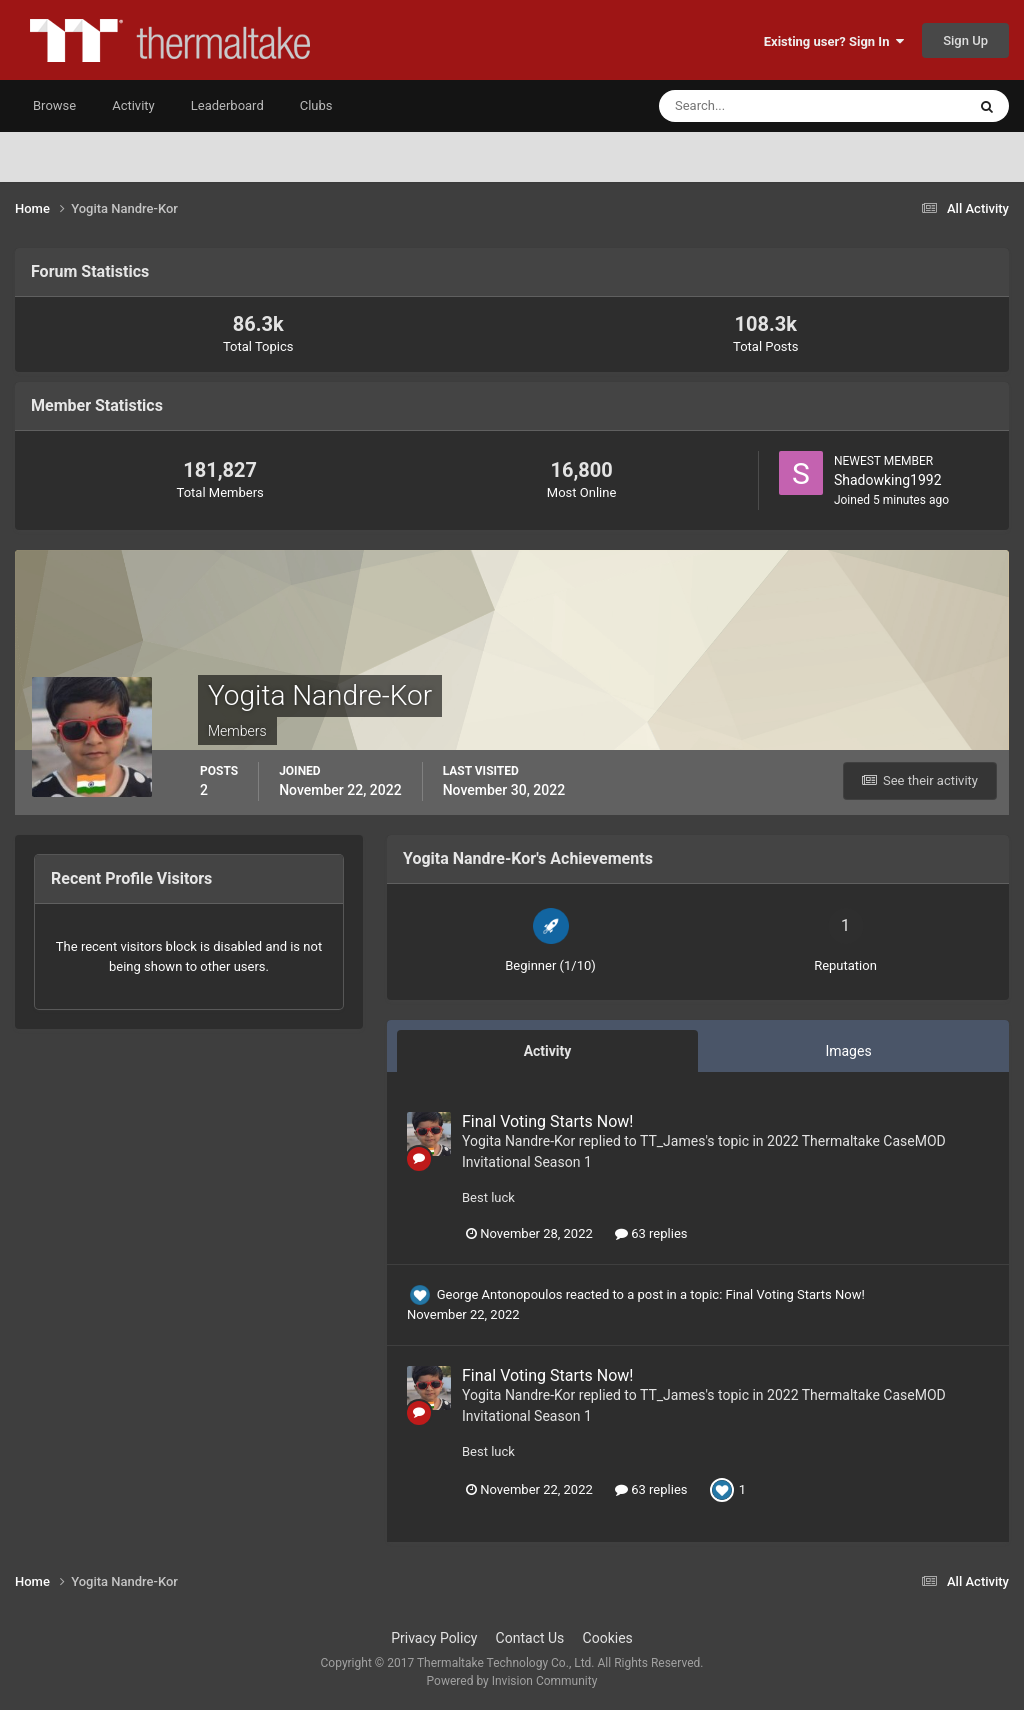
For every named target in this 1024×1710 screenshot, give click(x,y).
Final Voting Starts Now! (547, 1121)
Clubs (316, 105)
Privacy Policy (434, 1638)
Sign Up (965, 40)
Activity (133, 105)
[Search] (751, 106)
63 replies (651, 1233)
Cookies (608, 1638)
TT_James (672, 1141)
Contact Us (530, 1638)
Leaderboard (227, 105)
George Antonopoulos (500, 1294)
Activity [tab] (548, 1051)
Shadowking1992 (888, 480)
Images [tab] (848, 1051)
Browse (54, 105)
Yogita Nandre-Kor (518, 1141)
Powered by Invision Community (512, 1681)
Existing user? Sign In (834, 41)
